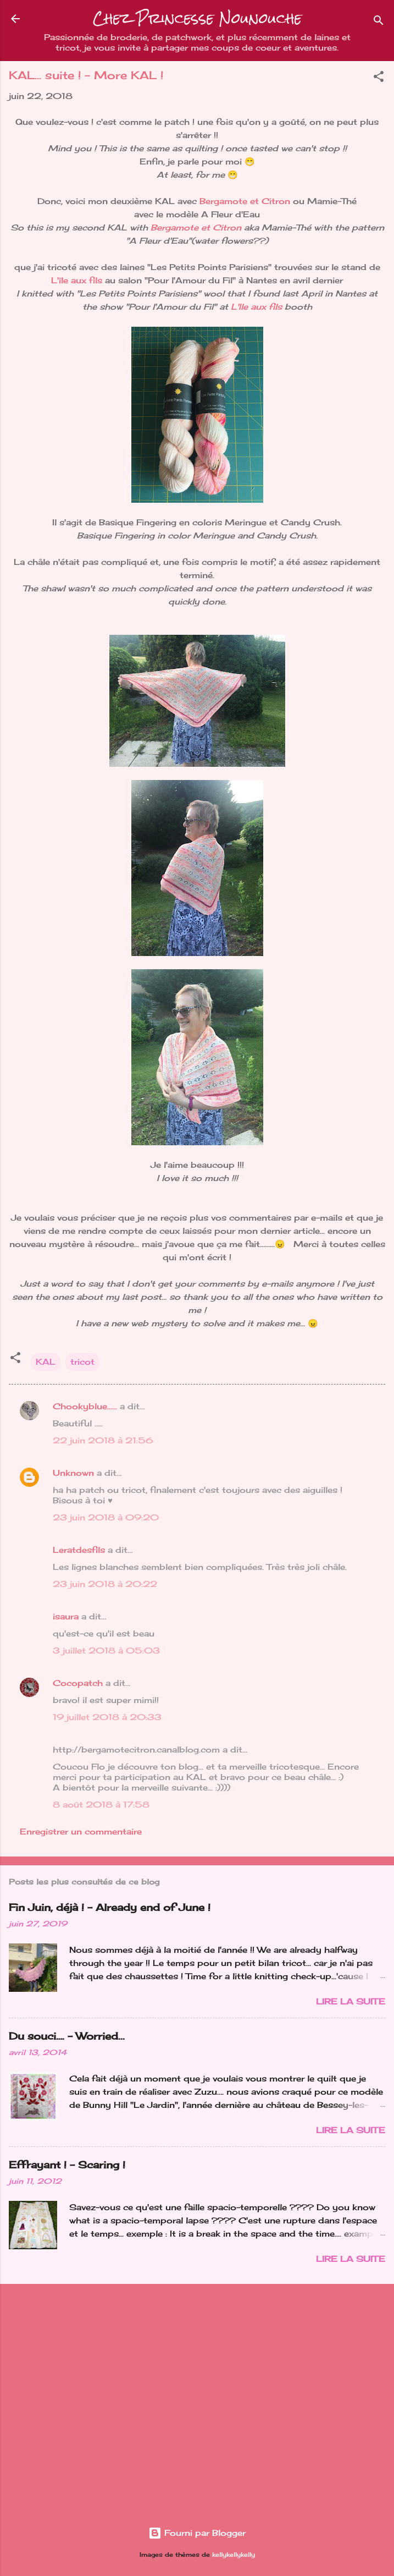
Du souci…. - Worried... (67, 2036)
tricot (82, 1361)
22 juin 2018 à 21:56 (103, 1440)
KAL (46, 1361)
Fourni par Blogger (197, 2533)
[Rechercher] (378, 22)
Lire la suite (350, 2001)
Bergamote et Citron (244, 201)
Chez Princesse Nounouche (197, 18)
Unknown (73, 1473)
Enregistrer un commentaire (81, 1831)
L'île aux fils (76, 280)
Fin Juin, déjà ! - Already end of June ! (109, 1907)
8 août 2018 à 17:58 (101, 1804)
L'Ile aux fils (256, 306)
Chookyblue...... (85, 1406)
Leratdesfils (79, 1550)
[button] (378, 78)
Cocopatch (78, 1683)
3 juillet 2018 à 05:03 (106, 1650)
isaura (66, 1616)
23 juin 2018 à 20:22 (105, 1584)
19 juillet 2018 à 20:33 (107, 1717)
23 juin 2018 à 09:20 (106, 1517)
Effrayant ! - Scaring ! (67, 2164)
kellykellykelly (233, 2554)
